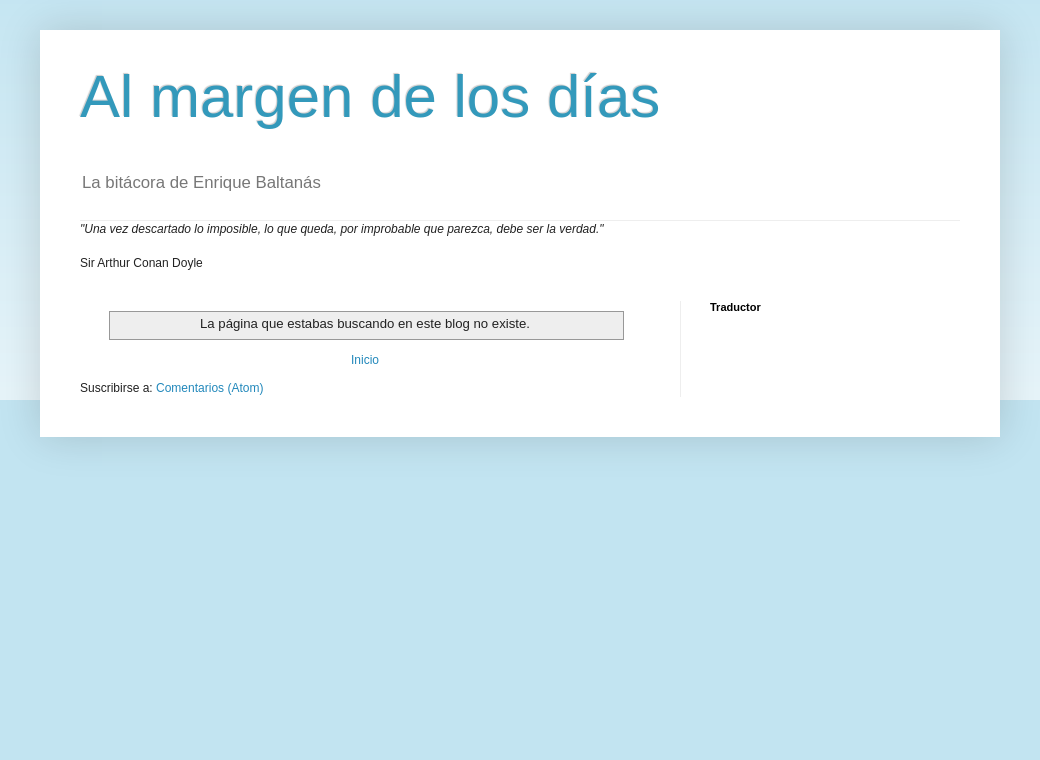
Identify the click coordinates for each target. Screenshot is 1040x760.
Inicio (365, 360)
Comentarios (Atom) (209, 388)
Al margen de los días (370, 96)
